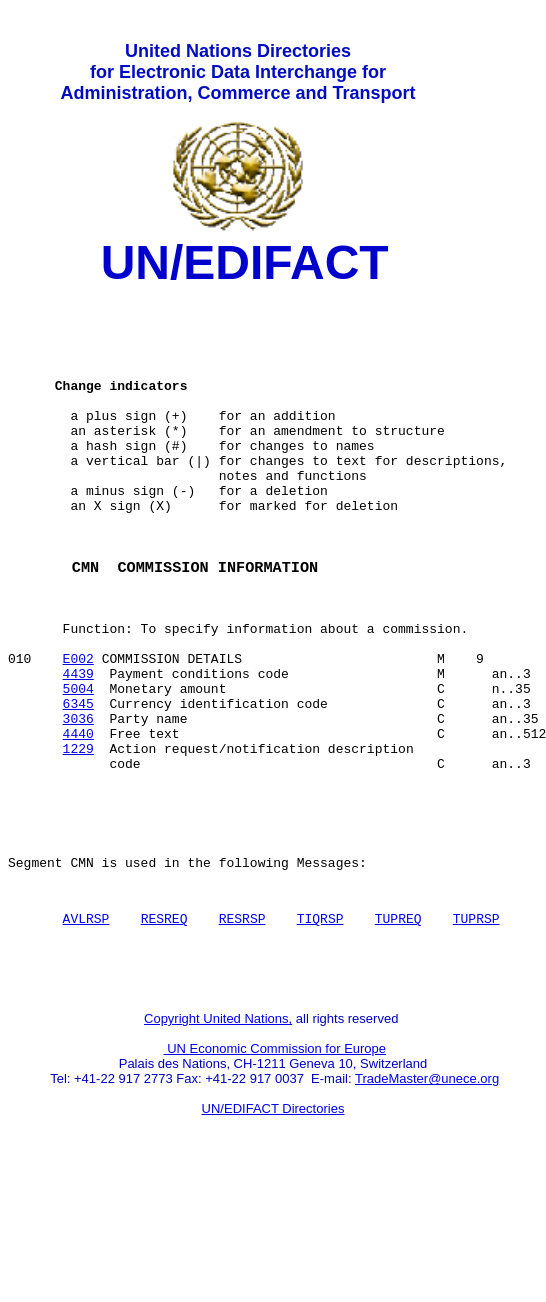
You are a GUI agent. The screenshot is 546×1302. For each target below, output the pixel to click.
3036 (78, 801)
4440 (78, 819)
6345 (78, 783)
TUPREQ (398, 1028)
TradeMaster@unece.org (427, 1197)
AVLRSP (86, 1028)
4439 (78, 747)
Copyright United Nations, (218, 1137)
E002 (78, 729)
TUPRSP (476, 1028)
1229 (78, 837)
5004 (78, 765)
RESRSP (242, 1028)
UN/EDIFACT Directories (273, 1227)
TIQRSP (320, 1028)
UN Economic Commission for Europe (275, 1167)
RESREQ (164, 1028)
